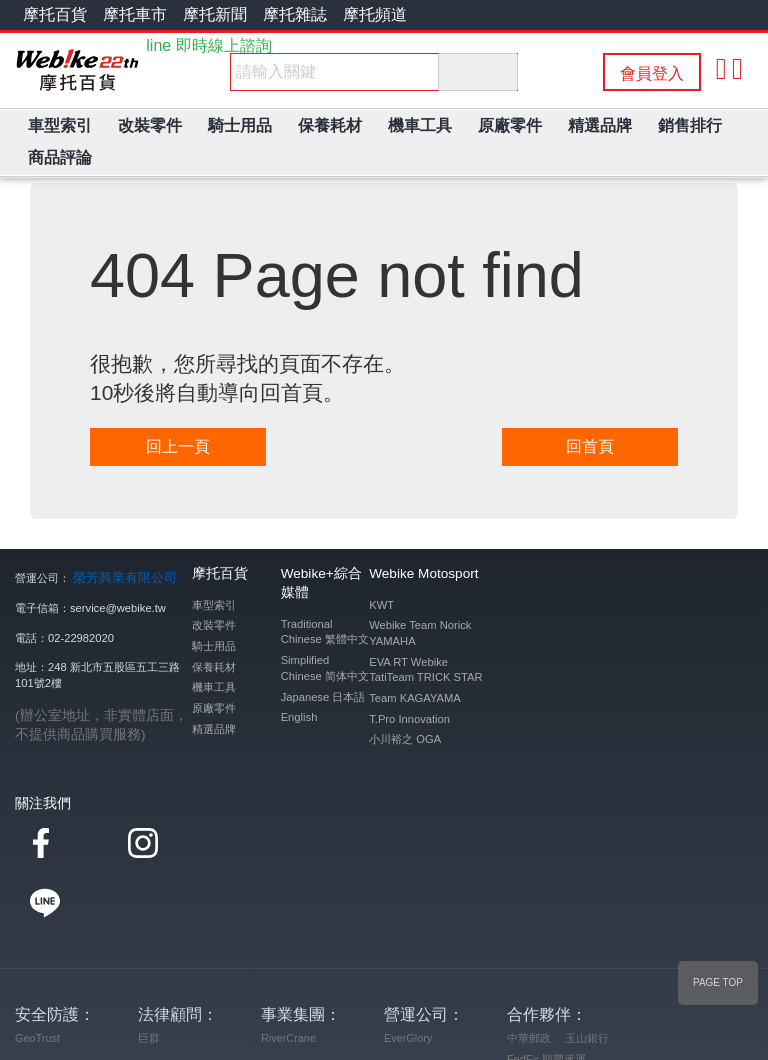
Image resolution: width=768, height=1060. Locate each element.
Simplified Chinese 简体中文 (325, 668)
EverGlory (408, 976)
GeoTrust (37, 976)
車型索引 (214, 605)
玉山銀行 (587, 976)
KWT (381, 605)
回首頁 (590, 446)
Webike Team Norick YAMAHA (420, 633)
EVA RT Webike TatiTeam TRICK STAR (425, 670)
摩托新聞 (215, 14)
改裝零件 (214, 625)
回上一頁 (178, 446)
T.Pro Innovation (409, 719)
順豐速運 (564, 997)
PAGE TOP (718, 982)
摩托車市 (135, 14)
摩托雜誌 (295, 14)
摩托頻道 (375, 14)
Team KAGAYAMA (415, 698)
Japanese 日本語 (323, 697)
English (299, 717)
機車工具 (214, 687)
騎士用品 (214, 646)
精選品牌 (214, 729)
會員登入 (652, 73)
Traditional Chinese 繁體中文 (325, 632)
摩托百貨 (55, 14)
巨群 (149, 976)
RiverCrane (288, 976)
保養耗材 (214, 667)
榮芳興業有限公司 (117, 576)
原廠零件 (214, 708)
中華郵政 (529, 976)
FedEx (522, 997)
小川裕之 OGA (405, 739)
